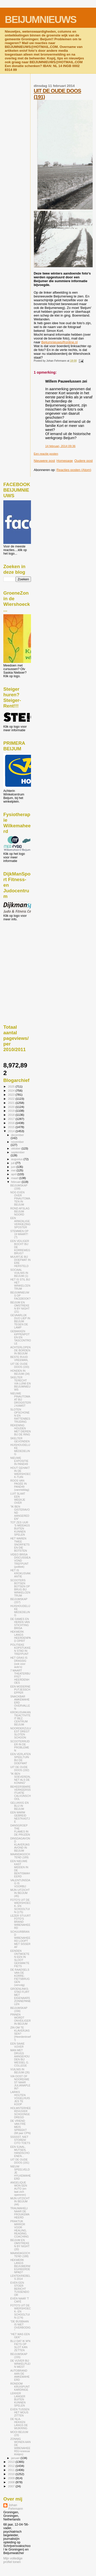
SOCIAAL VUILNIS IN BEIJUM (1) (19, 1272)
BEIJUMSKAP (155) (18, 2355)
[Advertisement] (26, 949)
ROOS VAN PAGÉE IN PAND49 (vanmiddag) (19, 1485)
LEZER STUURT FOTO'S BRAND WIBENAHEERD (20, 1921)
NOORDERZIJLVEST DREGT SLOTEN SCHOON (20, 1733)
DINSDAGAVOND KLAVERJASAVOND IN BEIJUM (20, 1844)
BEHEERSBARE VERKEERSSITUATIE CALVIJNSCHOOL (20, 1792)
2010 (11, 2474)
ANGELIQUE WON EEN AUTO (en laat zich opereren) (18, 2188)
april (14, 1174)
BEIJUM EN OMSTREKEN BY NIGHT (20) (19, 2245)
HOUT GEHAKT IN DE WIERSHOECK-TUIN (20, 1472)
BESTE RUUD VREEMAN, (19, 1358)
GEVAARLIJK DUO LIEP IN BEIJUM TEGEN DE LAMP (20, 1321)
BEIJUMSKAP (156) (18, 2009)
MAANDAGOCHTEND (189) (20, 1856)
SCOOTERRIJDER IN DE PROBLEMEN (20, 1746)
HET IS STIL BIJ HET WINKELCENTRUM (20, 1284)
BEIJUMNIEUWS (40, 19)
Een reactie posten (46, 453)
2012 (11, 2465)
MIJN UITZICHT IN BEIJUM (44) (20, 2201)
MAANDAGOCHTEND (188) (20, 2255)
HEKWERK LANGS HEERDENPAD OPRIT (20, 1636)
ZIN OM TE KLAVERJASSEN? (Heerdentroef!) (20, 2033)
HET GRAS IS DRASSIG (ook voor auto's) (18, 1662)
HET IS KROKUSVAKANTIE (20, 1573)
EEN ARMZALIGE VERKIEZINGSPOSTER (20, 1223)
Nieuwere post (44, 461)
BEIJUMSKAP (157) (18, 1601)
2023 (11, 1094)
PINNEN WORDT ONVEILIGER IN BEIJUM (20, 2019)
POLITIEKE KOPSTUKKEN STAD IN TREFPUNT (20, 1649)
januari (16, 2458)
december (17, 1134)
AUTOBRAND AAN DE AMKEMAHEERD (20, 2375)
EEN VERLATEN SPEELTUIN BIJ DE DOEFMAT (20, 1759)
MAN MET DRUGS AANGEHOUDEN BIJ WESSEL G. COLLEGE (20, 2058)
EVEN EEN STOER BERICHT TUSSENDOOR (19, 2288)
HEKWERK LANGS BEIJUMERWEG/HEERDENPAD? (20, 2266)
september (18, 1152)
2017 (11, 1118)
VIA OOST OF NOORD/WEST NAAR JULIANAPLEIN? (20, 2082)
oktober (16, 1148)
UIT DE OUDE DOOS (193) (19, 1365)
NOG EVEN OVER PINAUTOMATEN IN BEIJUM (20, 1198)
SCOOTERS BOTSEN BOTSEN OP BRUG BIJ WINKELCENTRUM (20, 1588)
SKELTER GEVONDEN (20, 1440)
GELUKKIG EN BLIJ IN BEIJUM (19, 1805)
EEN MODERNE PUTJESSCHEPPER (20, 1689)
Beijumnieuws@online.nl (59, 342)
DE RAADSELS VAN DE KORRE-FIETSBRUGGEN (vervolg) (20, 1977)
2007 (11, 2486)
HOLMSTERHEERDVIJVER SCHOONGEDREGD (20, 2113)
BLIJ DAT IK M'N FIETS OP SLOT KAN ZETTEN (20, 2345)
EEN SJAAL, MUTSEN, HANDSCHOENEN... (20, 2151)
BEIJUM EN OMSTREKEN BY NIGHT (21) (19, 1307)
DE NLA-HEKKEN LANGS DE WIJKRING (19, 2423)
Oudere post (83, 461)
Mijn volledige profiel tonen (13, 2560)
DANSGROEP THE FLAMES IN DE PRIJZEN (20, 1830)
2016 (11, 1122)
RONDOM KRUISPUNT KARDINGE (20, 2386)
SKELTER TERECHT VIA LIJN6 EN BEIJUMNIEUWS (20, 1383)
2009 (11, 2478)
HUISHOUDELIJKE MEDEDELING (20, 1449)
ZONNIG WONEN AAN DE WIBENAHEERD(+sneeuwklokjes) (20, 2446)
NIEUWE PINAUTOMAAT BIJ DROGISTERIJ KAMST (20, 1399)
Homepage (65, 461)
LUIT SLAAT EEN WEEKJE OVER (17, 1498)
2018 (11, 1114)
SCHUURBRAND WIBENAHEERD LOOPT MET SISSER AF (20, 1939)
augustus (17, 1159)
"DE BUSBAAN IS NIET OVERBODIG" (20, 2326)
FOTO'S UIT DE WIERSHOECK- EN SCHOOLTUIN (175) (20, 1906)
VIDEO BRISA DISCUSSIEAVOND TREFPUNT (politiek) (20, 1560)
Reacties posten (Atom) (74, 470)
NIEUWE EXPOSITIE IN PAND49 (19, 1461)
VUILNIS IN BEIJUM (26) (20, 2071)
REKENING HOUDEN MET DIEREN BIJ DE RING (20, 1430)
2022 (11, 1098)
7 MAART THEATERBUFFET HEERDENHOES (20, 1676)
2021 (11, 1102)
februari (16, 1181)
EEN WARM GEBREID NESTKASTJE (20, 1817)
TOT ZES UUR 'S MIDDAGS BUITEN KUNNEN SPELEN (20, 1528)
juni (13, 1166)
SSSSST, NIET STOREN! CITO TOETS (20, 2140)
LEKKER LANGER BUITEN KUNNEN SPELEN (18, 2399)
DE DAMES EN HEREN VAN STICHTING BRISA (20, 1623)
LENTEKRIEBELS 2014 (20, 2277)
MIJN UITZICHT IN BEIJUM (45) (20, 1893)
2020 (11, 1106)
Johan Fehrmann (15, 2506)
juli (13, 1163)
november (17, 1141)
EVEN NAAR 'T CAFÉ (19, 2300)
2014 (11, 1131)
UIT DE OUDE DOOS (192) (19, 1769)
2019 (11, 1110)
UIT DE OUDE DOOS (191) (19, 2161)
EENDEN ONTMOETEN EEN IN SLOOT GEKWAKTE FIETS (19, 1958)
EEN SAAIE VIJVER (17, 2045)
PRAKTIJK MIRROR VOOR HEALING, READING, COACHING (19, 2229)
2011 (11, 2470)
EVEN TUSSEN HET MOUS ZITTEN (19, 2412)
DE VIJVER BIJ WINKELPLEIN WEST (20, 2363)
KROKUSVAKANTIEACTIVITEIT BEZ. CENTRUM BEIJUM (20, 1718)
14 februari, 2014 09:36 (60, 446)
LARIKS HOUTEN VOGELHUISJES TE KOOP (20, 2098)
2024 (11, 1090)
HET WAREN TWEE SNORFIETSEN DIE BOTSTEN (20, 1544)
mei (14, 1170)
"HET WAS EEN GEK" (20, 2336)
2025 (11, 1086)
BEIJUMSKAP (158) (18, 1187)
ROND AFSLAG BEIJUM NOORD (19, 1211)
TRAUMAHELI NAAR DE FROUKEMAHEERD (19, 2213)
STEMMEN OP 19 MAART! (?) (19, 1234)
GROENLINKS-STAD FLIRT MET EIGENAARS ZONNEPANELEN (20, 1996)
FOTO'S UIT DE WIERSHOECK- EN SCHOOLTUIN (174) (20, 2311)
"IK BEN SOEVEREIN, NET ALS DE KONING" (20, 1778)
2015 (11, 1127)
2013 (11, 2461)
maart (15, 1178)
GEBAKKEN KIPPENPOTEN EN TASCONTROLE (20, 1337)
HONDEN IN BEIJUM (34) (20, 1372)
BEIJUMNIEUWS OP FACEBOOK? (20, 1295)
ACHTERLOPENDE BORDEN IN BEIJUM (20, 1350)
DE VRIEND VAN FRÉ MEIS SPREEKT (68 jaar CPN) (20, 2127)
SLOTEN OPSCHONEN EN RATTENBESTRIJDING (20, 1415)
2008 (11, 2482)
